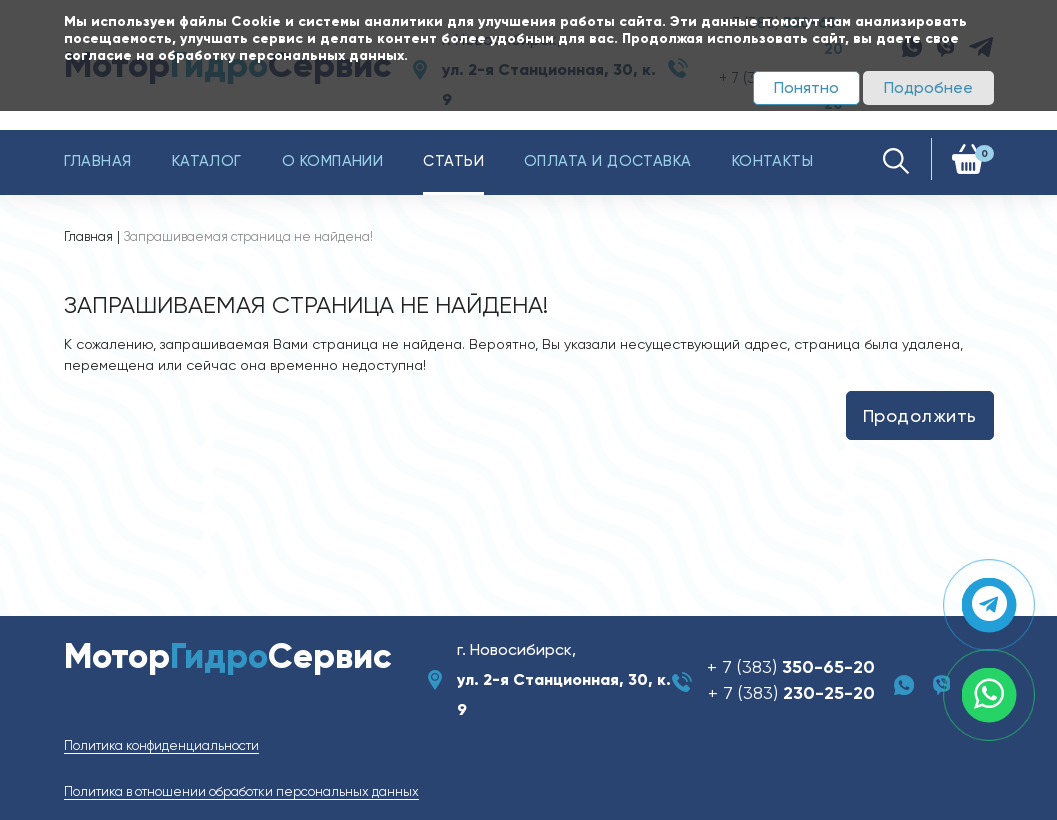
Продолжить (920, 415)
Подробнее (928, 87)
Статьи (453, 161)
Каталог (207, 161)
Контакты (773, 161)
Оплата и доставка (608, 161)
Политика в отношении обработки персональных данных (241, 791)
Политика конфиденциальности (161, 745)
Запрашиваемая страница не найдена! (248, 236)
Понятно (806, 87)
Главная (98, 161)
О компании (333, 161)
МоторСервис (228, 656)
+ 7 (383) (791, 666)
